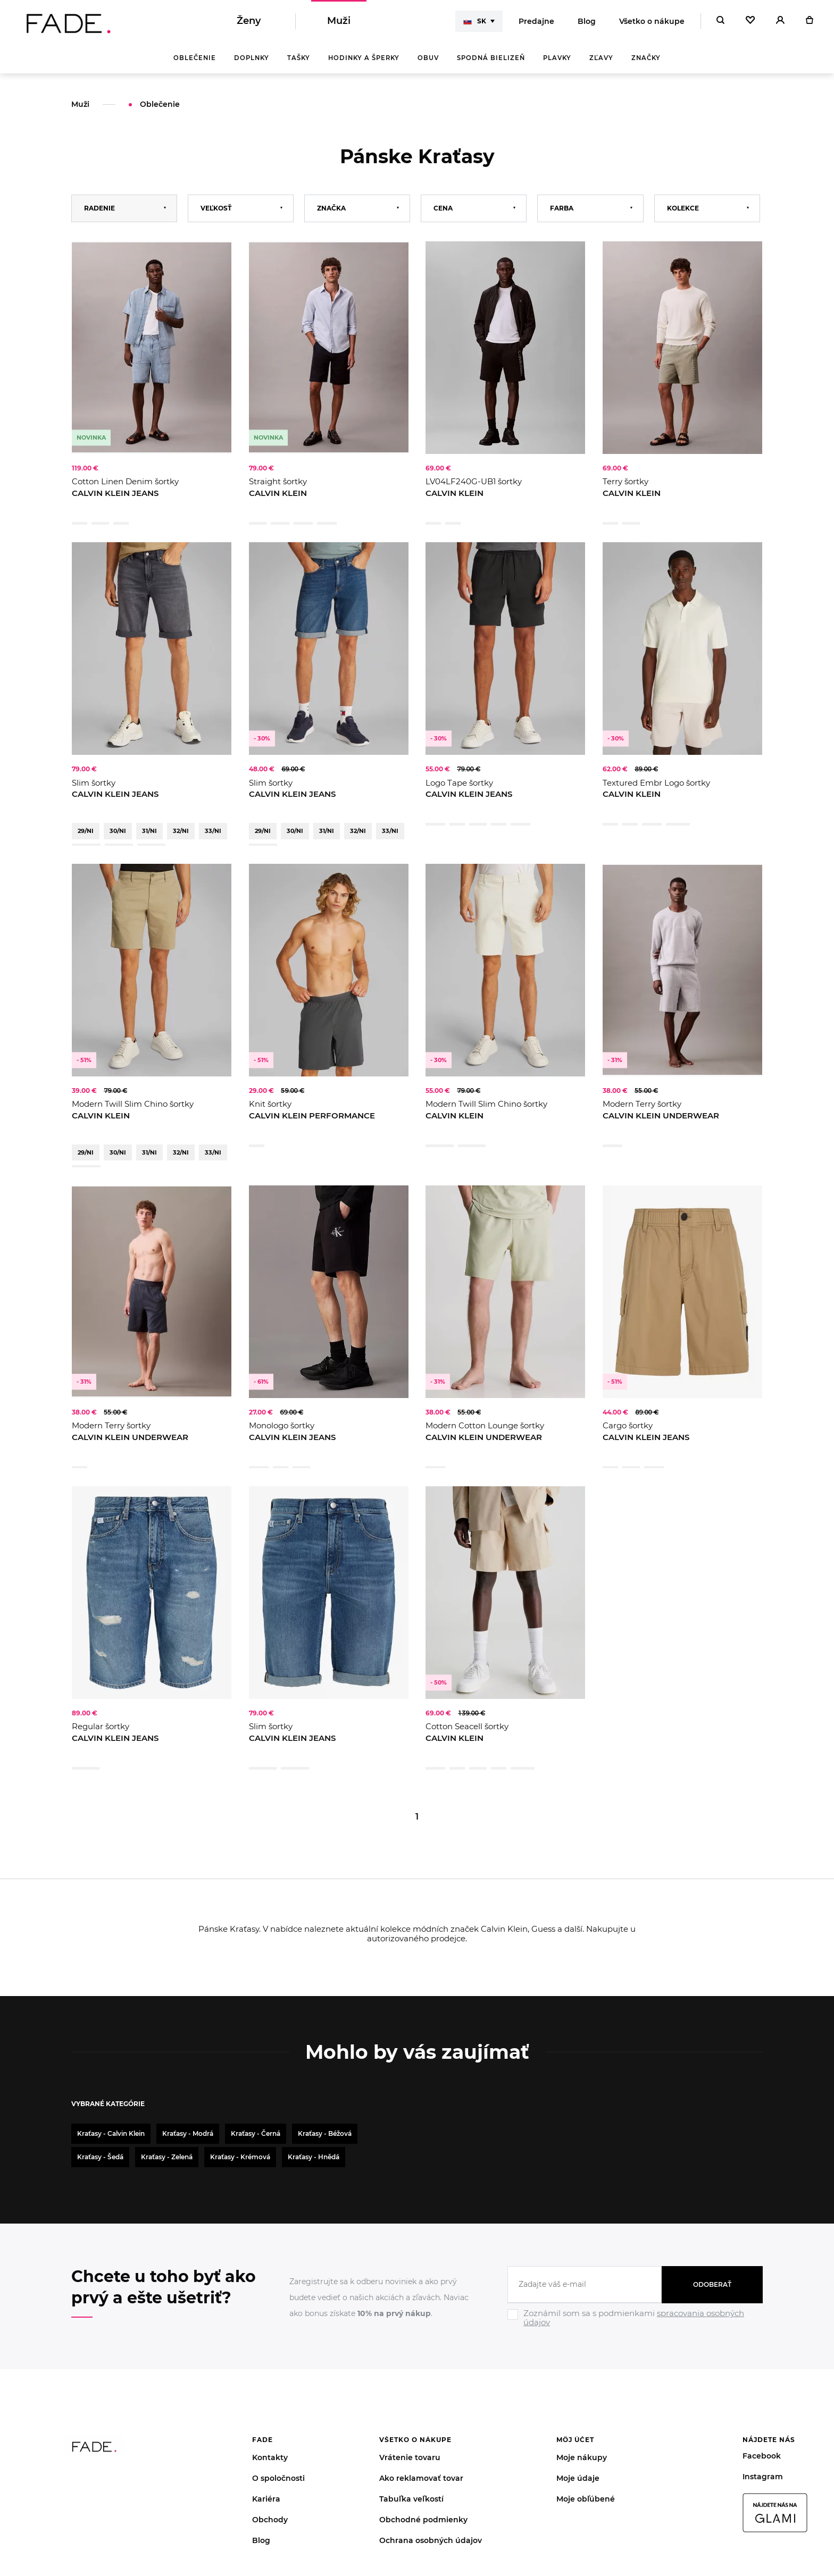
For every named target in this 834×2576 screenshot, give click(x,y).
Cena (443, 209)
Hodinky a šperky (363, 58)
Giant (801, 2529)
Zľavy (601, 58)
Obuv (428, 58)
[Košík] (809, 21)
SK (474, 21)
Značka (331, 209)
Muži (339, 21)
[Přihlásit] (780, 21)
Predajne (536, 21)
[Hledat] (720, 21)
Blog (587, 21)
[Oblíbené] (750, 21)
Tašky (298, 58)
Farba (561, 209)
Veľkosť (216, 209)
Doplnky (251, 58)
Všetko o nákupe (652, 21)
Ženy (249, 21)
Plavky (557, 58)
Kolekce (683, 209)
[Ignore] (635, 2185)
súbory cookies (296, 2529)
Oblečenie (194, 58)
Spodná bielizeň (491, 58)
